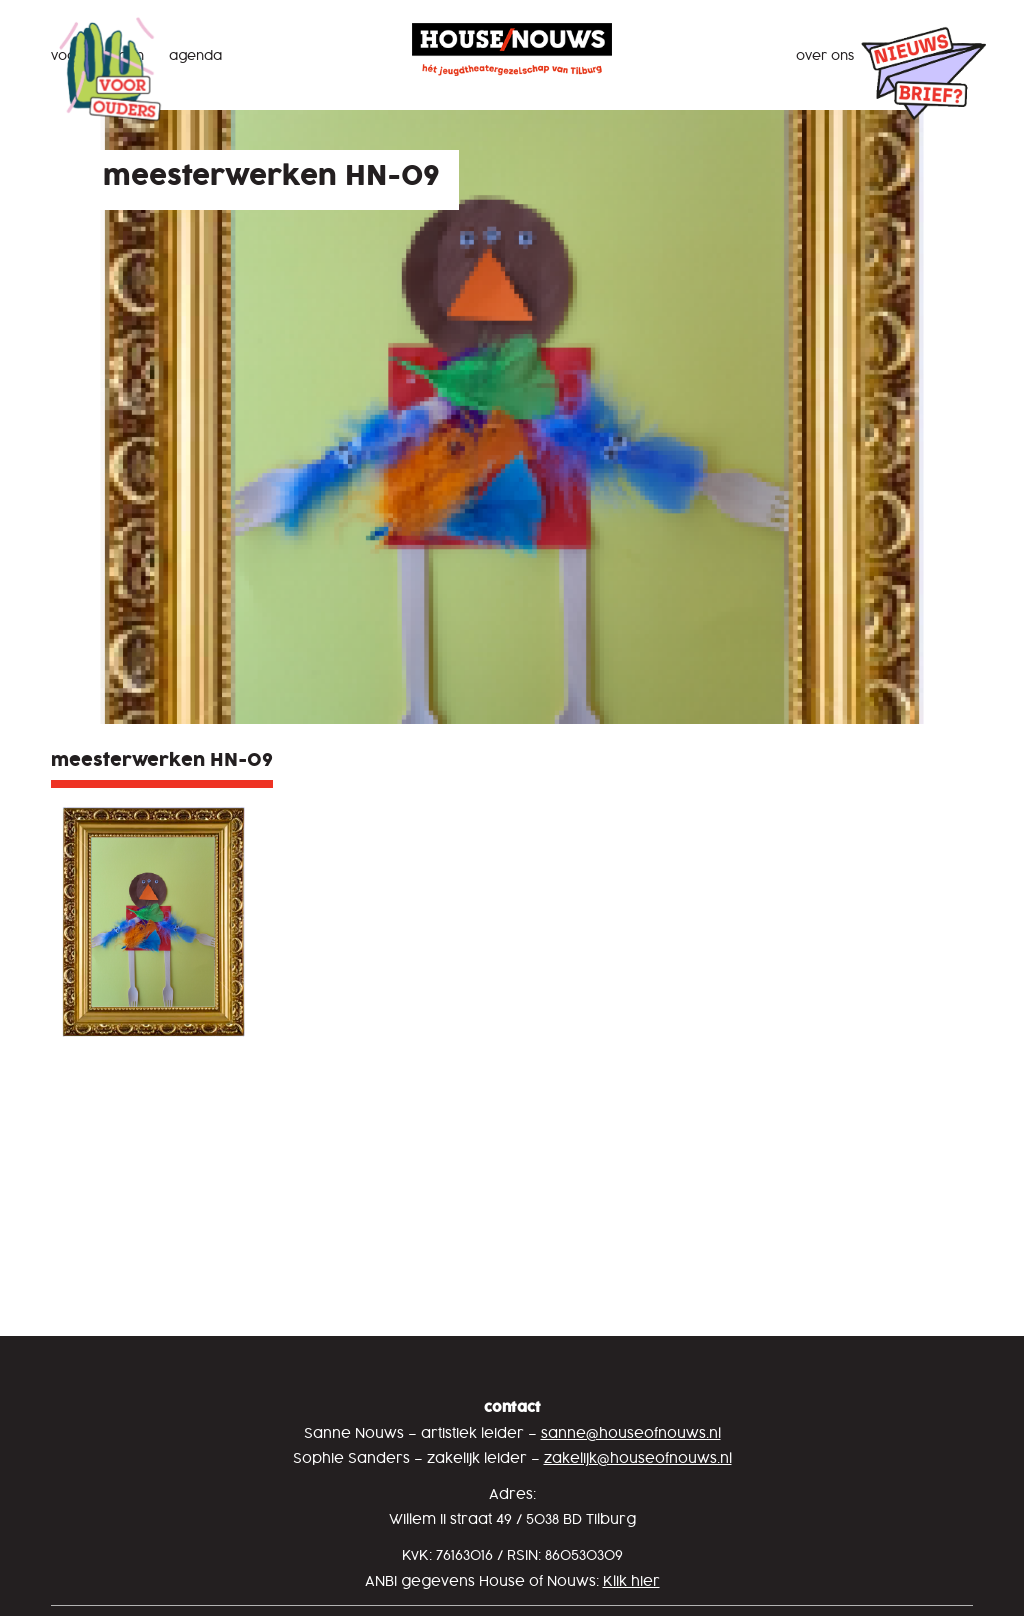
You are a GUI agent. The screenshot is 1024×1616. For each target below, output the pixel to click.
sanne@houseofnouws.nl (631, 1434)
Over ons (825, 56)
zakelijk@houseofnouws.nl (638, 1459)
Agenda (195, 56)
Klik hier (631, 1582)
